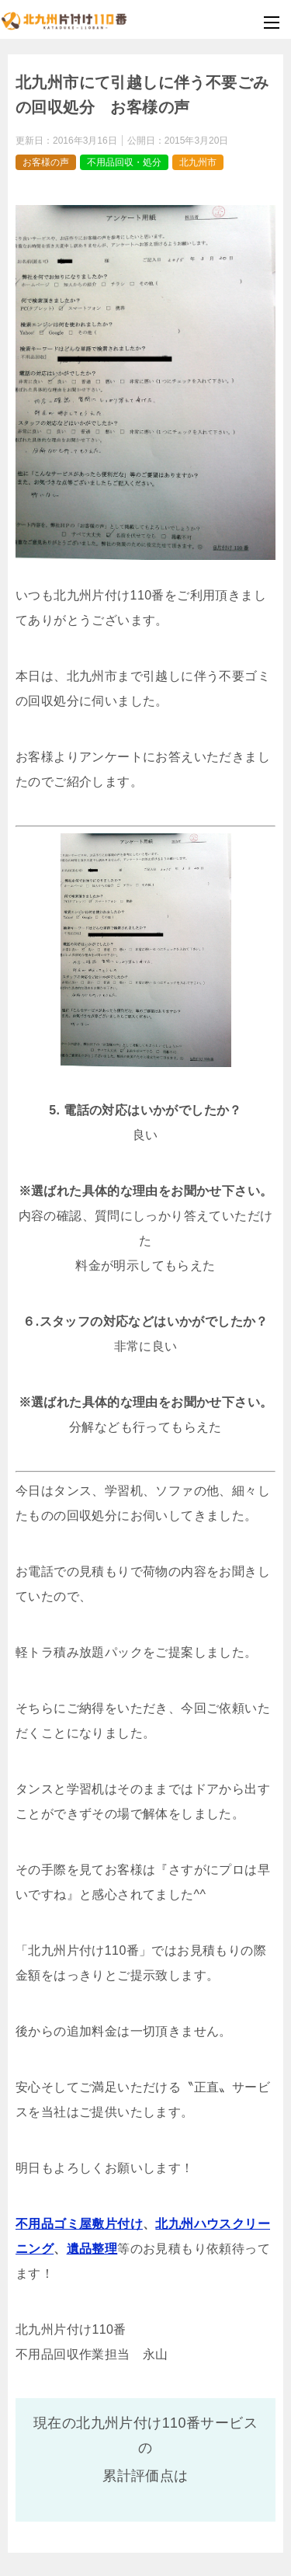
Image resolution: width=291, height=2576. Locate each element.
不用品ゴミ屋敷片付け (79, 2223)
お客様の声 (46, 162)
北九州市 (198, 162)
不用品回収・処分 (124, 162)
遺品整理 (92, 2248)
